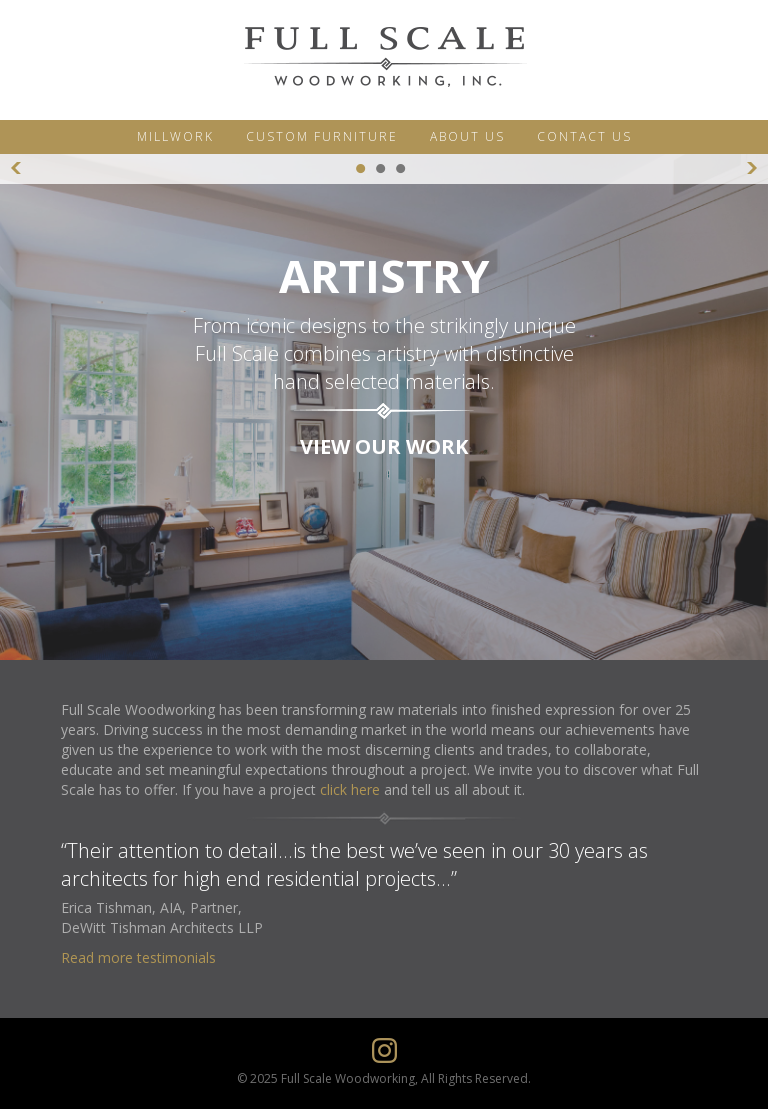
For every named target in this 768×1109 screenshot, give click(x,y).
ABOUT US (467, 136)
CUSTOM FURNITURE (322, 136)
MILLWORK (175, 136)
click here (350, 789)
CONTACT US (584, 136)
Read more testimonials (138, 957)
